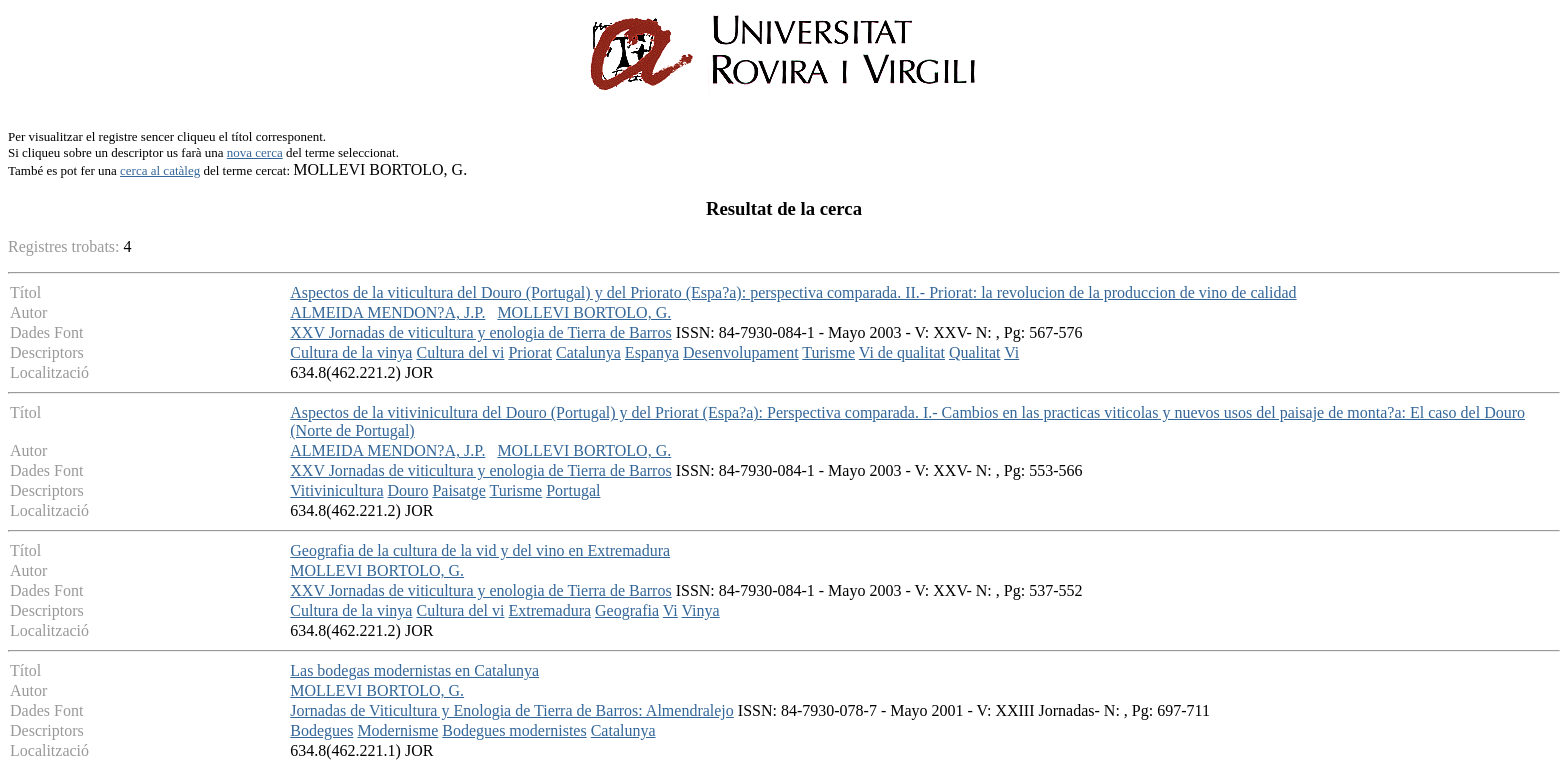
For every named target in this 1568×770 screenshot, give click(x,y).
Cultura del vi (460, 352)
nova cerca (255, 152)
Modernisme (397, 730)
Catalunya (588, 352)
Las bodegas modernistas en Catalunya (414, 670)
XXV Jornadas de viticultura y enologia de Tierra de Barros (480, 332)
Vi (1011, 352)
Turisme (828, 352)
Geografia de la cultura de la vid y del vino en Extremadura (480, 550)
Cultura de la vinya (351, 352)
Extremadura (549, 610)
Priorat (530, 352)
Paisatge (458, 490)
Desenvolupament (741, 352)
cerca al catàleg (160, 170)
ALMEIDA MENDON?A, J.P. (387, 312)
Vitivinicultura (336, 490)
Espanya (652, 352)
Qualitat (975, 352)
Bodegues (321, 730)
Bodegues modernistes (514, 730)
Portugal (573, 490)
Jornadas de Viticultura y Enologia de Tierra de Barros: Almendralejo (512, 710)
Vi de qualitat (902, 352)
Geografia (627, 610)
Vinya (701, 610)
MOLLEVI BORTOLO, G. (584, 312)
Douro (408, 490)
